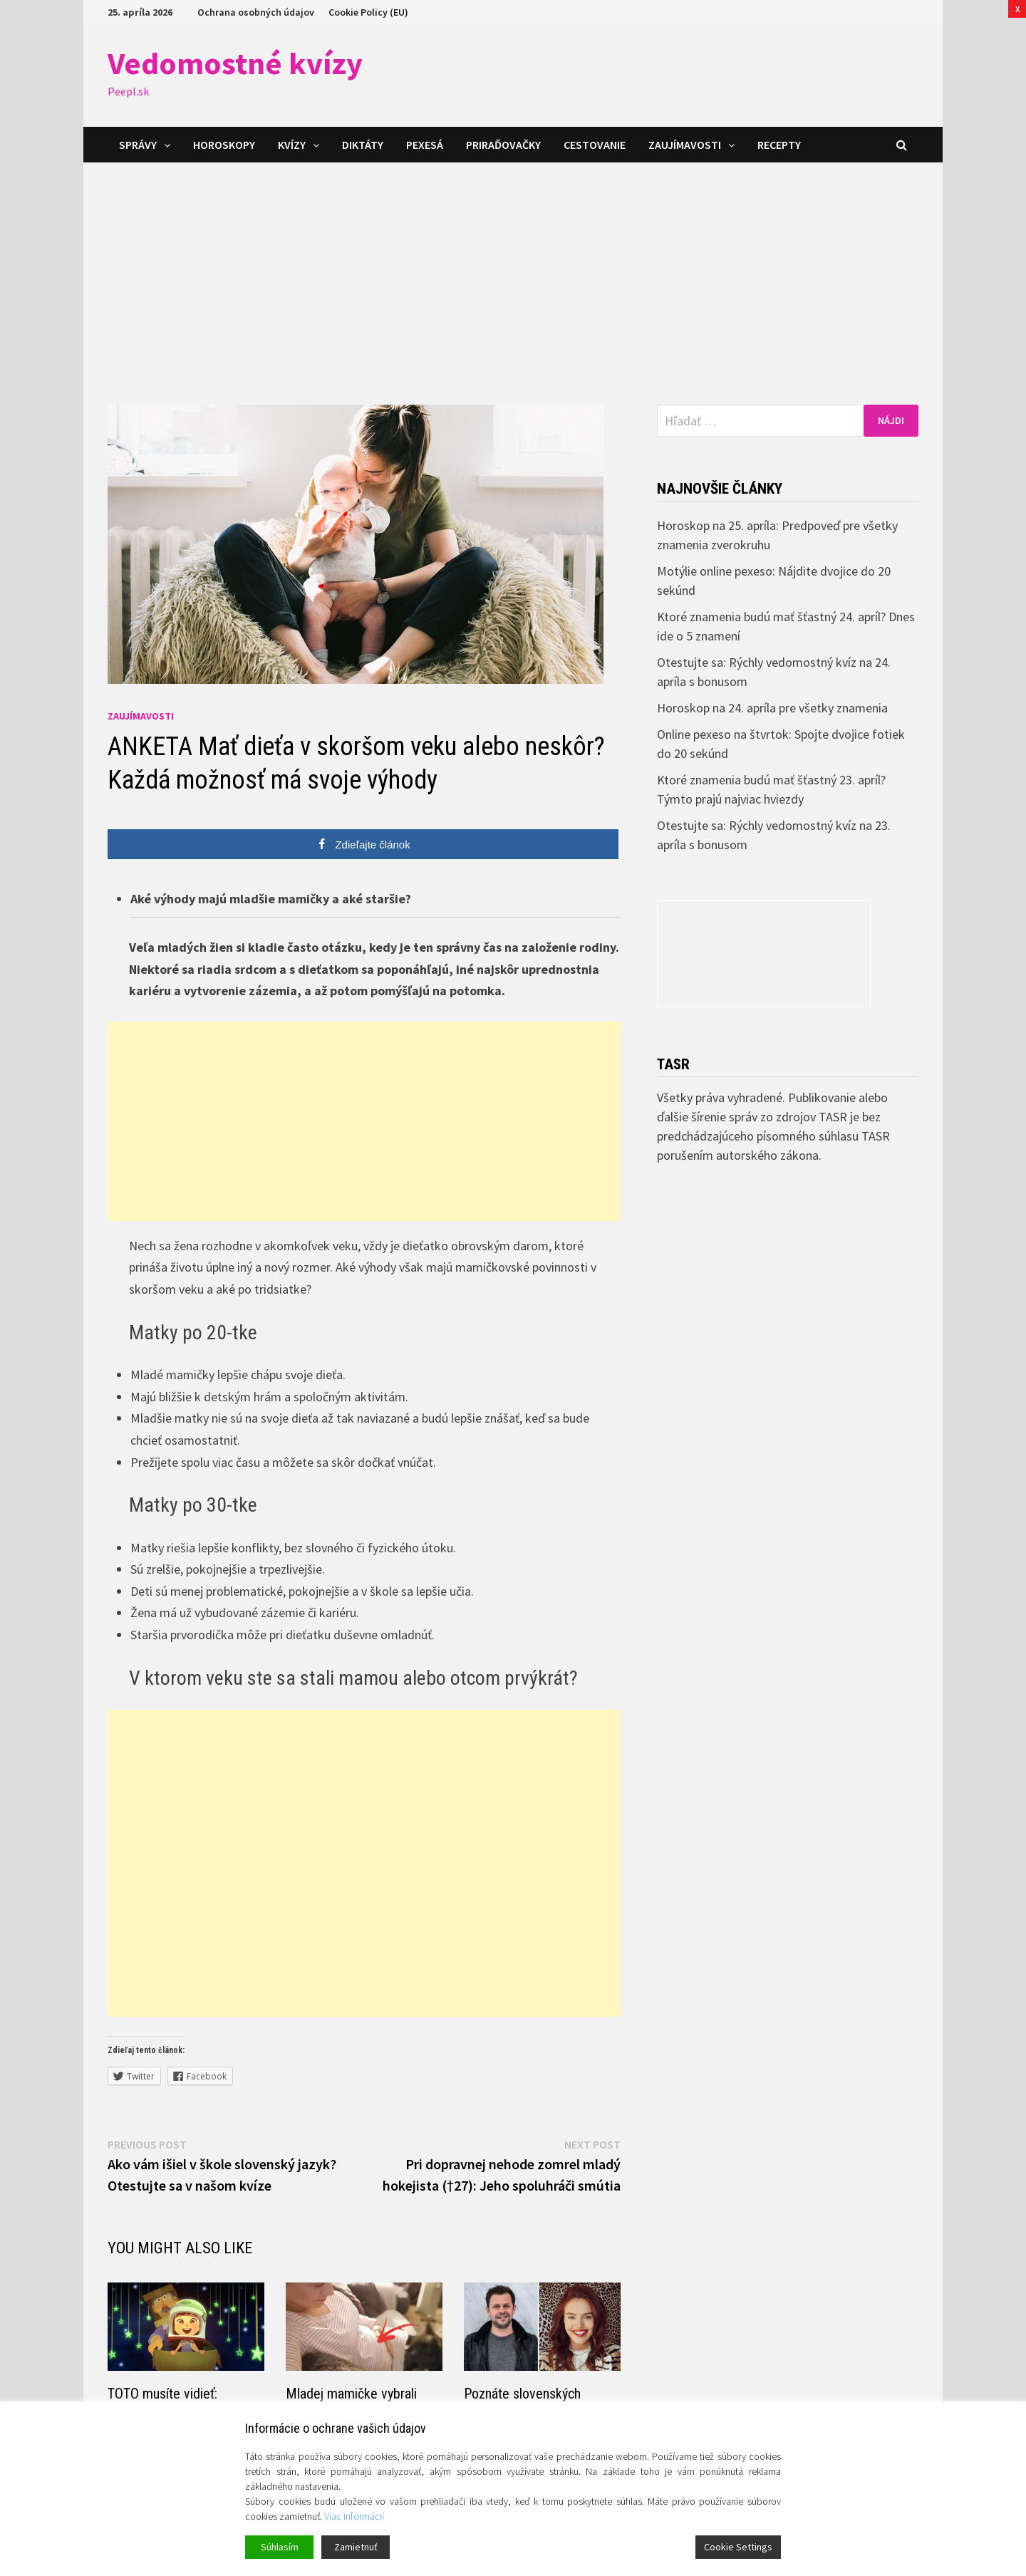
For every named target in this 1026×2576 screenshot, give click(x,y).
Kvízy (292, 144)
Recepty (779, 144)
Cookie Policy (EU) (368, 12)
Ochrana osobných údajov (255, 12)
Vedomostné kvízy (235, 63)
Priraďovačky (503, 144)
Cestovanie (595, 144)
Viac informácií (354, 2516)
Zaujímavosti (684, 144)
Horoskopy (224, 144)
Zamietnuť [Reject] (356, 2546)
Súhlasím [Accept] (280, 2546)
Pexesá (424, 144)
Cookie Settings (738, 2546)
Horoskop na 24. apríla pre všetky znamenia (772, 708)
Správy (138, 144)
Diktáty (362, 144)
